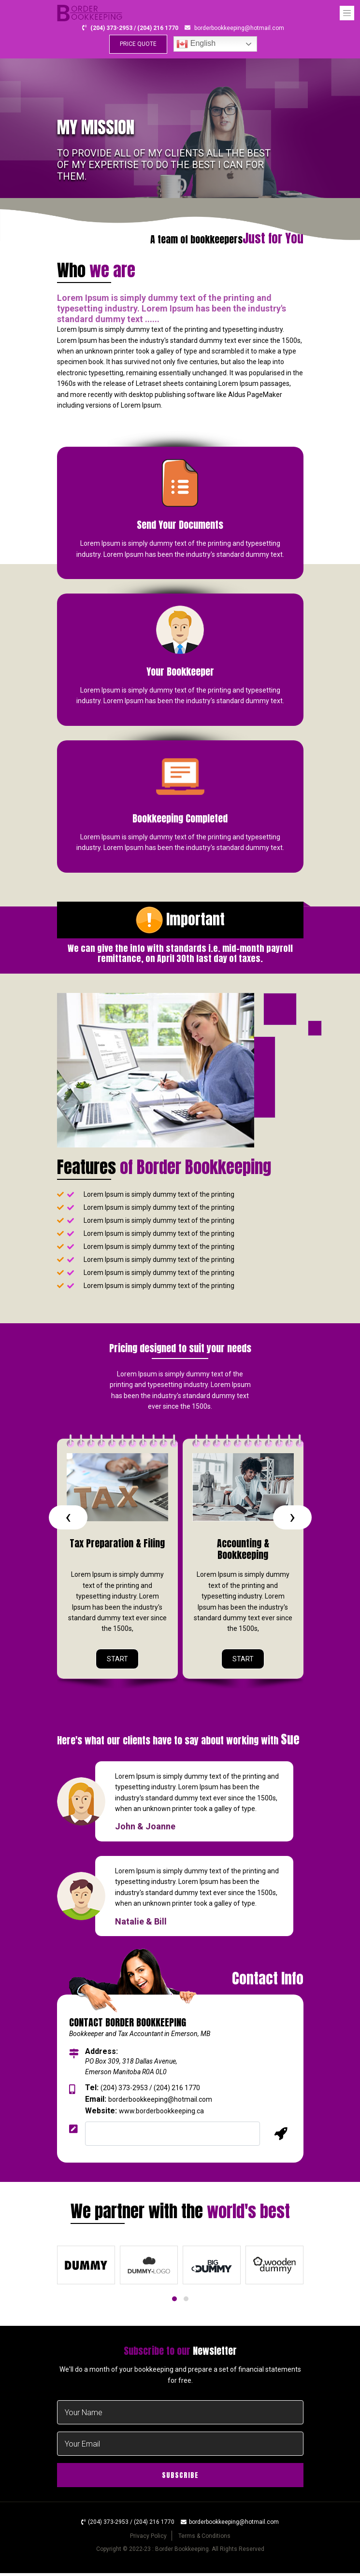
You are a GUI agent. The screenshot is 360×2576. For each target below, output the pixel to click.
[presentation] (68, 1519)
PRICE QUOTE (138, 45)
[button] (174, 2302)
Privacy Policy (148, 2538)
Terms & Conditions (204, 2538)
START (117, 1661)
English (196, 45)
